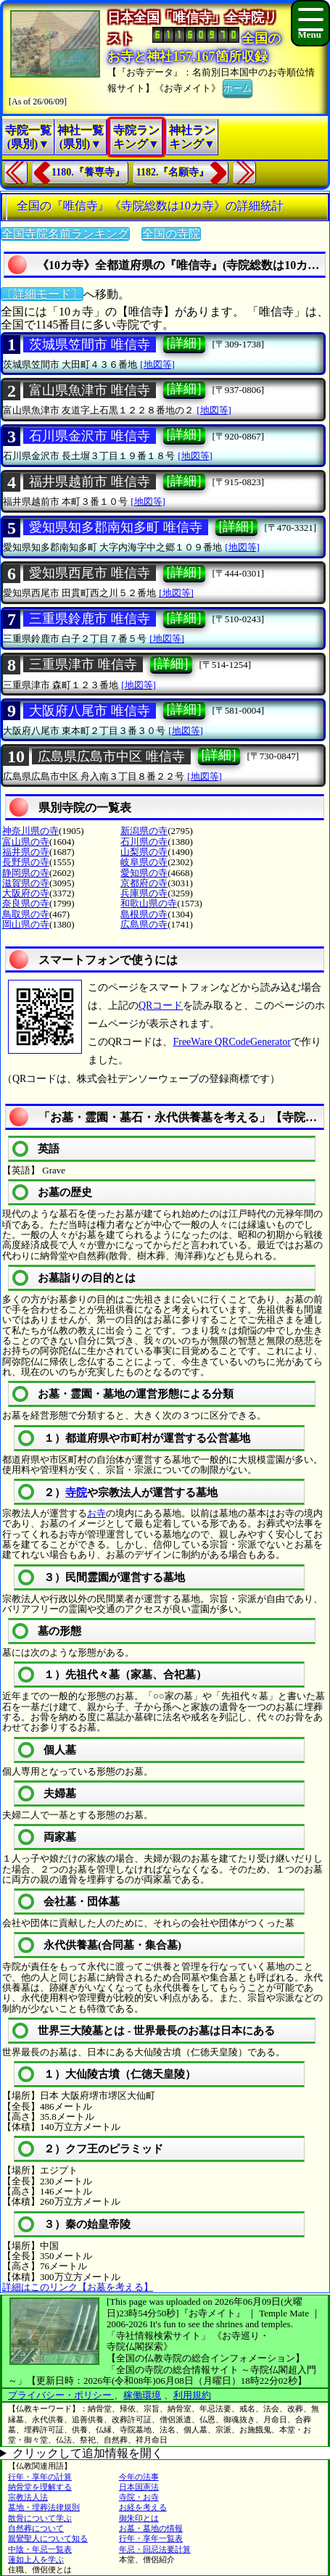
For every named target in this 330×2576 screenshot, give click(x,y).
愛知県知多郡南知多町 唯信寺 (115, 527)
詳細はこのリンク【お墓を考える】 (77, 2287)
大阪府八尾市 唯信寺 (89, 710)
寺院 (76, 1492)
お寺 (96, 1513)
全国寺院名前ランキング (65, 234)
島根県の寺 (144, 914)
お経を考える (143, 2507)
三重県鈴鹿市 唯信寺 (89, 618)
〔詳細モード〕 (42, 294)
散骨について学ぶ (40, 2518)
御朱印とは (139, 2518)
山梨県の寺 (144, 851)
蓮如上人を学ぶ (36, 2559)
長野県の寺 (25, 861)
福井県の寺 (25, 851)
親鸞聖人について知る (48, 2538)
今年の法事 (139, 2476)
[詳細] (184, 343)
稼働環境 (142, 2395)
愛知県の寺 (144, 872)
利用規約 (192, 2395)
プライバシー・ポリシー (61, 2395)
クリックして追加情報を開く (87, 2453)
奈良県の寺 (25, 903)
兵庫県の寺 (144, 893)
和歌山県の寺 (148, 903)
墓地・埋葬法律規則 (44, 2507)
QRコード (161, 1005)
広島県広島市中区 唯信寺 (111, 756)
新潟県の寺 (144, 830)
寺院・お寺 (139, 2497)
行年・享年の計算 (40, 2476)
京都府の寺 (144, 883)
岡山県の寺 (25, 924)
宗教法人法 (28, 2497)
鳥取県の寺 (25, 914)
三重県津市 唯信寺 (83, 664)
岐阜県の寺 (144, 861)
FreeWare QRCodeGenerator (232, 1041)
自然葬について (36, 2528)
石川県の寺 (144, 841)
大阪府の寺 (25, 893)
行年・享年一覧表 (151, 2538)
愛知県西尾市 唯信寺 (89, 573)
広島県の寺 (144, 924)
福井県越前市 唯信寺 (89, 481)
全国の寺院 (171, 234)
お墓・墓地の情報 (151, 2528)
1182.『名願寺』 (173, 172)
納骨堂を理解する (40, 2486)
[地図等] (157, 364)
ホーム (237, 87)
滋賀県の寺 (25, 883)
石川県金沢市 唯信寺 (89, 436)
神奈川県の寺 (30, 830)
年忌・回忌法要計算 (155, 2549)
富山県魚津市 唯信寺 (89, 390)
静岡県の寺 (25, 872)
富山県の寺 (25, 841)
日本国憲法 (139, 2486)
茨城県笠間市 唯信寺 (89, 344)
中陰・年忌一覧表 (40, 2549)
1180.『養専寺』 (88, 172)
